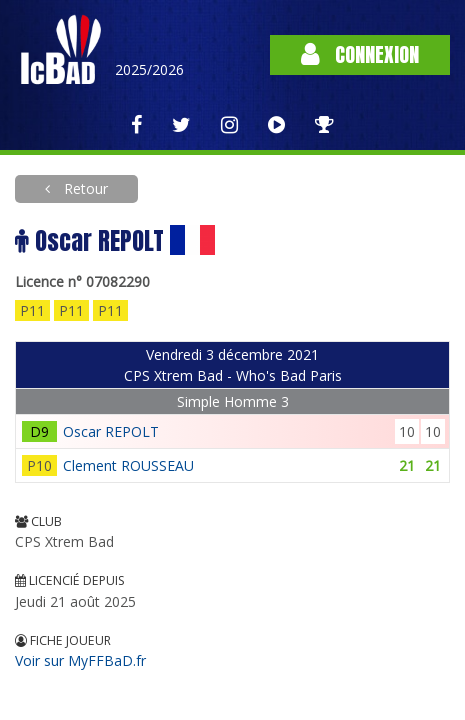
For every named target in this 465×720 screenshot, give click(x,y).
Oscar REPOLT (111, 431)
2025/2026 (149, 69)
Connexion (360, 54)
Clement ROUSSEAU (128, 465)
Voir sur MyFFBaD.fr (80, 660)
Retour (84, 188)
